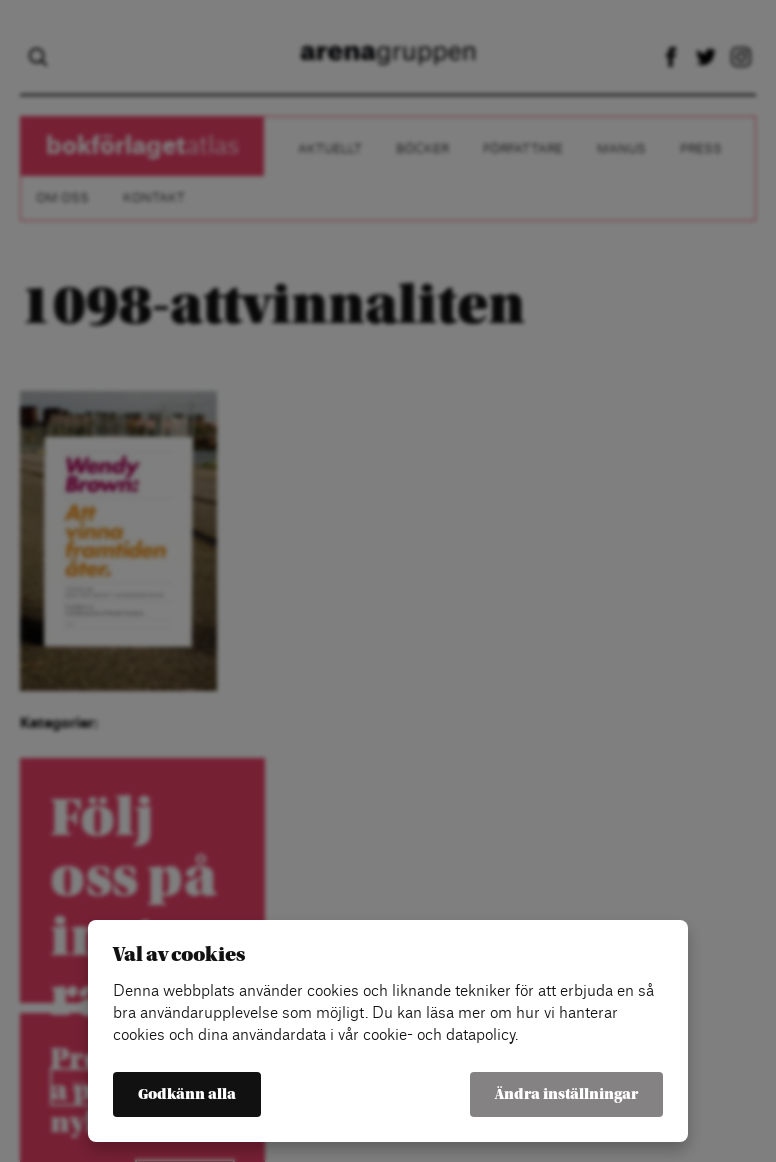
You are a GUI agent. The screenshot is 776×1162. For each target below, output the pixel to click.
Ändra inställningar (566, 1094)
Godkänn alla (187, 1094)
